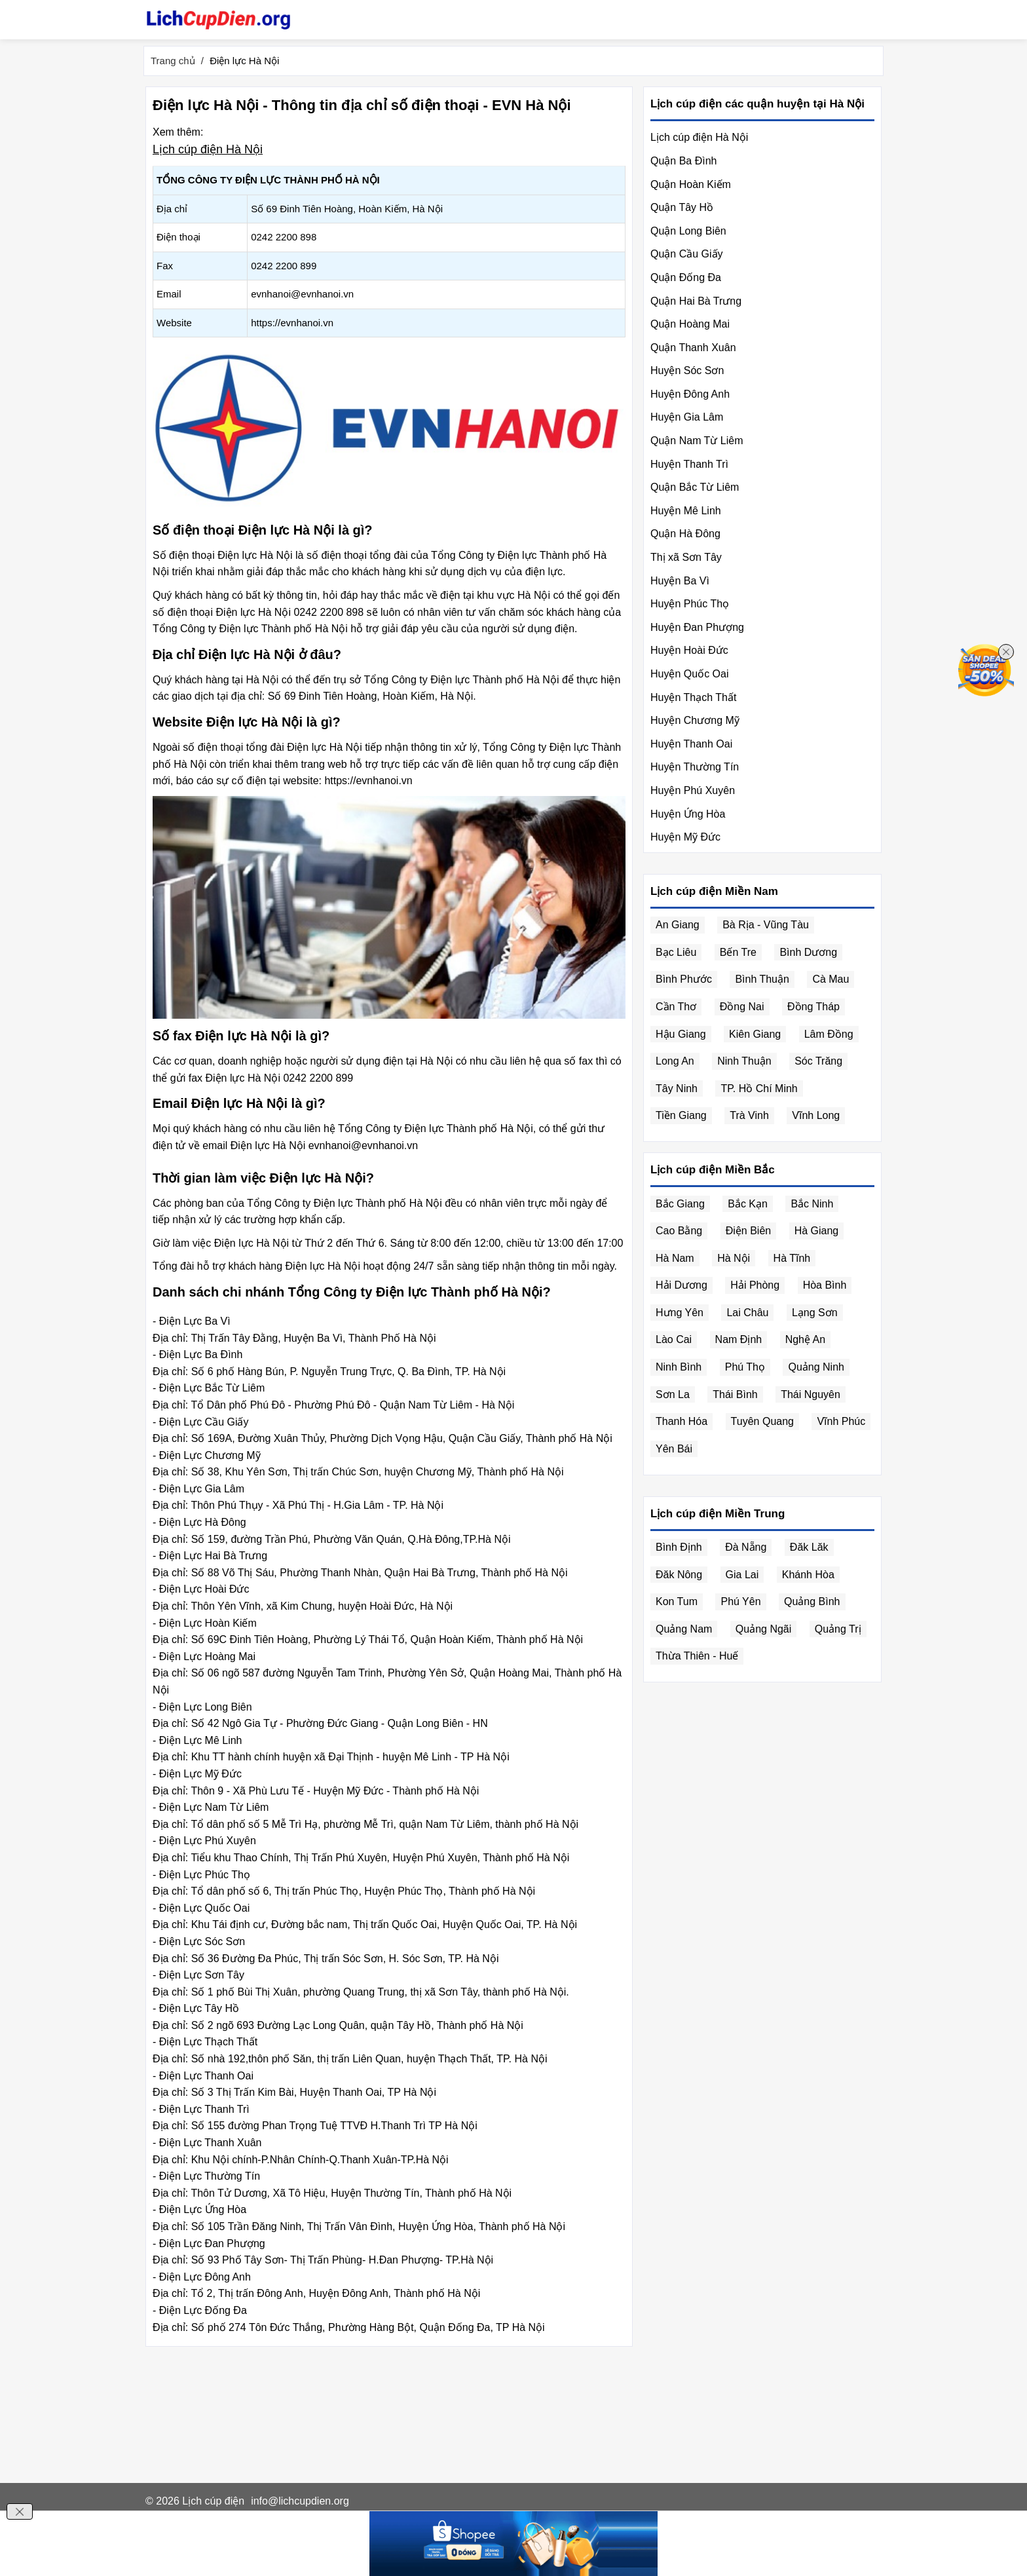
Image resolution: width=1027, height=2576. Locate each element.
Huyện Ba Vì (679, 580)
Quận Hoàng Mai (690, 324)
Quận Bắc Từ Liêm (694, 487)
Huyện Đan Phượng (697, 627)
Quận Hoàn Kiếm (690, 184)
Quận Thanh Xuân (693, 347)
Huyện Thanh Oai (691, 743)
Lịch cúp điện (213, 2501)
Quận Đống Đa (685, 277)
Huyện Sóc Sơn (687, 370)
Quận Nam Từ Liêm (696, 440)
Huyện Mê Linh (685, 510)
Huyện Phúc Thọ (689, 603)
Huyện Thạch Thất (693, 697)
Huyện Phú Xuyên (692, 790)
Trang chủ (173, 60)
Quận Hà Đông (685, 533)
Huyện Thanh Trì (689, 464)
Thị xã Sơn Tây (686, 557)
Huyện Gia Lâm (686, 417)
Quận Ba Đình (683, 160)
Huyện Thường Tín (694, 766)
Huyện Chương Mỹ (694, 720)
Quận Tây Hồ (681, 207)
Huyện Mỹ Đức (685, 837)
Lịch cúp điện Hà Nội (208, 149)
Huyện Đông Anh (690, 394)
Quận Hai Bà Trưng (695, 301)
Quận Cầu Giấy (686, 253)
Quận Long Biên (688, 231)
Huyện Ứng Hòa (687, 814)
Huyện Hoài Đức (689, 650)
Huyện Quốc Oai (689, 673)
